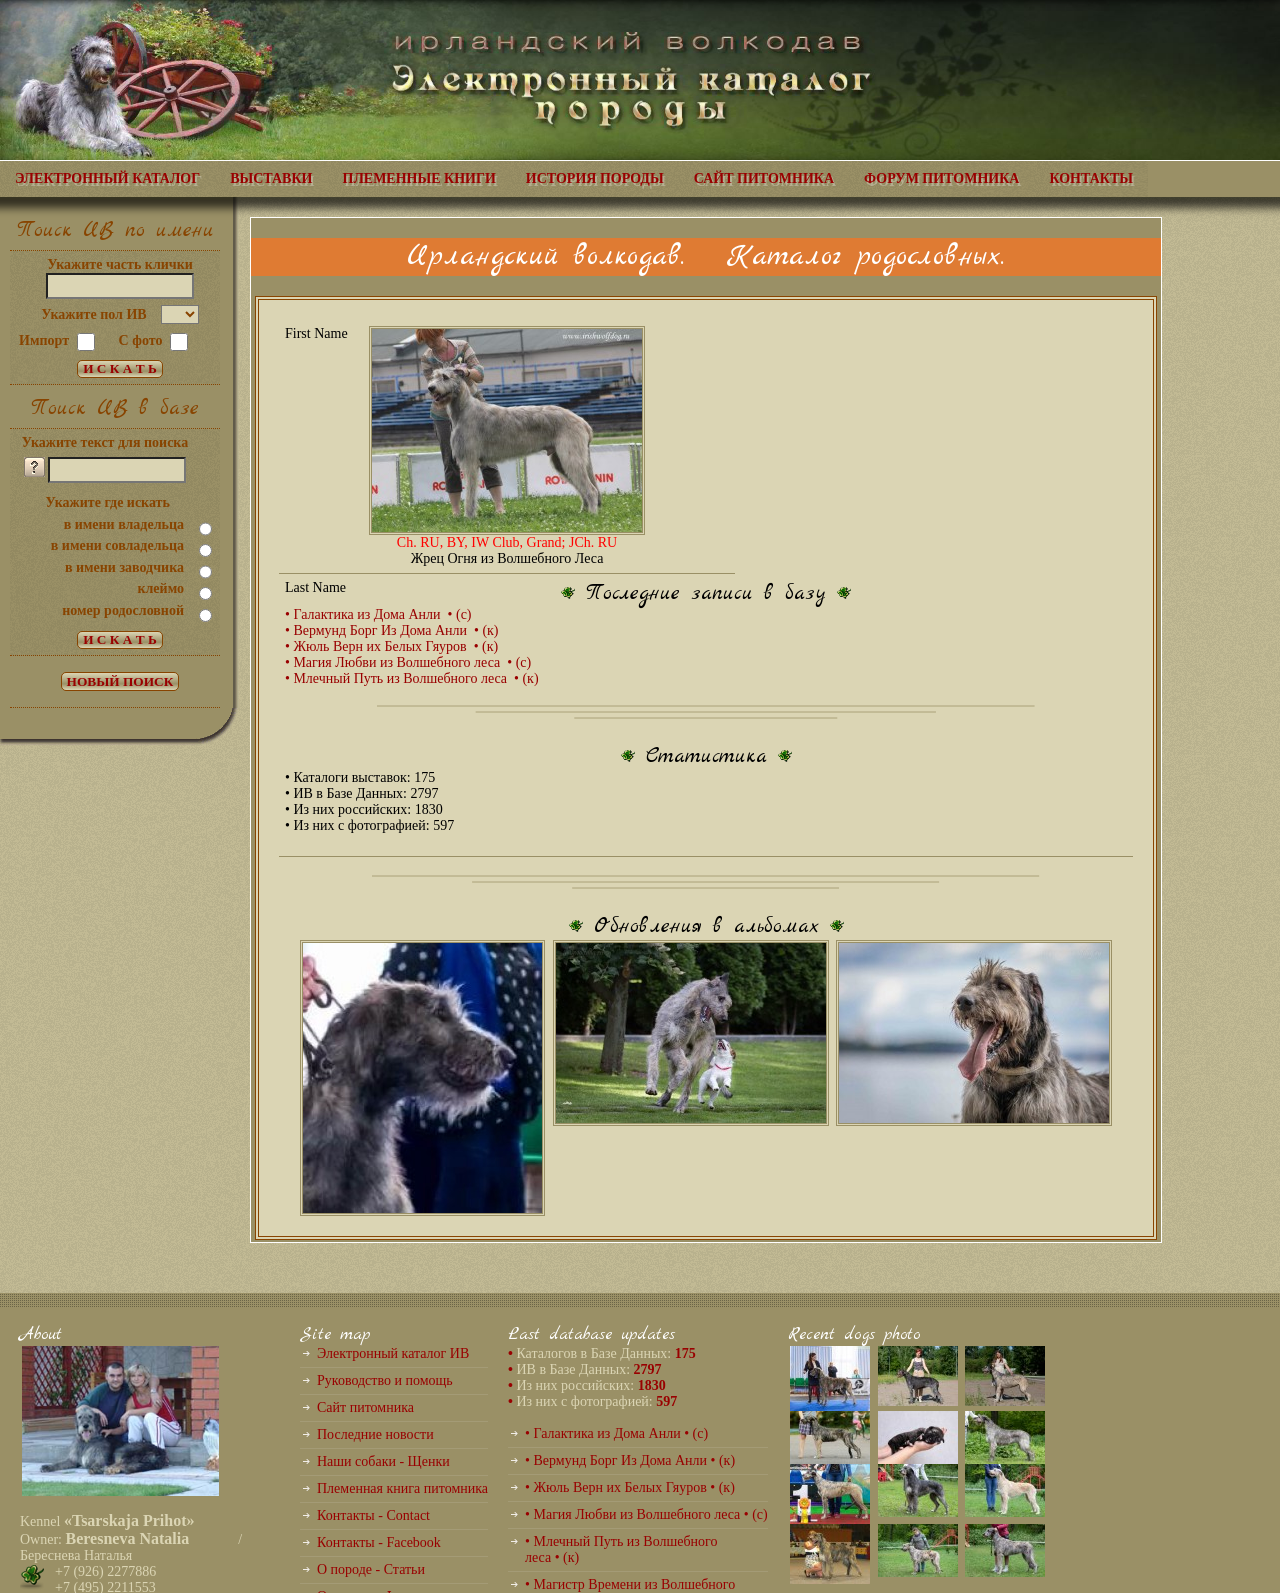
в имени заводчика (124, 567)
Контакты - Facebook (379, 1542)
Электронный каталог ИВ (393, 1353)
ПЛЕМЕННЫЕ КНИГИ (419, 178)
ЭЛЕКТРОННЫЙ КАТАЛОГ (107, 178)
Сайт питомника (365, 1407)
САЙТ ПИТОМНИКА (764, 178)
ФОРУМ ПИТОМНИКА (941, 178)
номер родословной (123, 610)
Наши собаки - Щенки (383, 1461)
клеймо (160, 588)
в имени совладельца (117, 545)
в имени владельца (124, 524)
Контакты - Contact (373, 1515)
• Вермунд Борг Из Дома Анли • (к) (392, 630)
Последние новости (375, 1434)
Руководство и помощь (385, 1380)
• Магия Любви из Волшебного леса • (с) (408, 662)
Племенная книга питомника (402, 1488)
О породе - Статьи (371, 1569)
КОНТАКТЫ (1091, 178)
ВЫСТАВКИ (271, 178)
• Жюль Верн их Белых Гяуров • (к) (391, 646)
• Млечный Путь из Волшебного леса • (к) (412, 678)
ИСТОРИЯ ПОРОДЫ (595, 178)
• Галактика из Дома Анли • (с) (378, 614)
